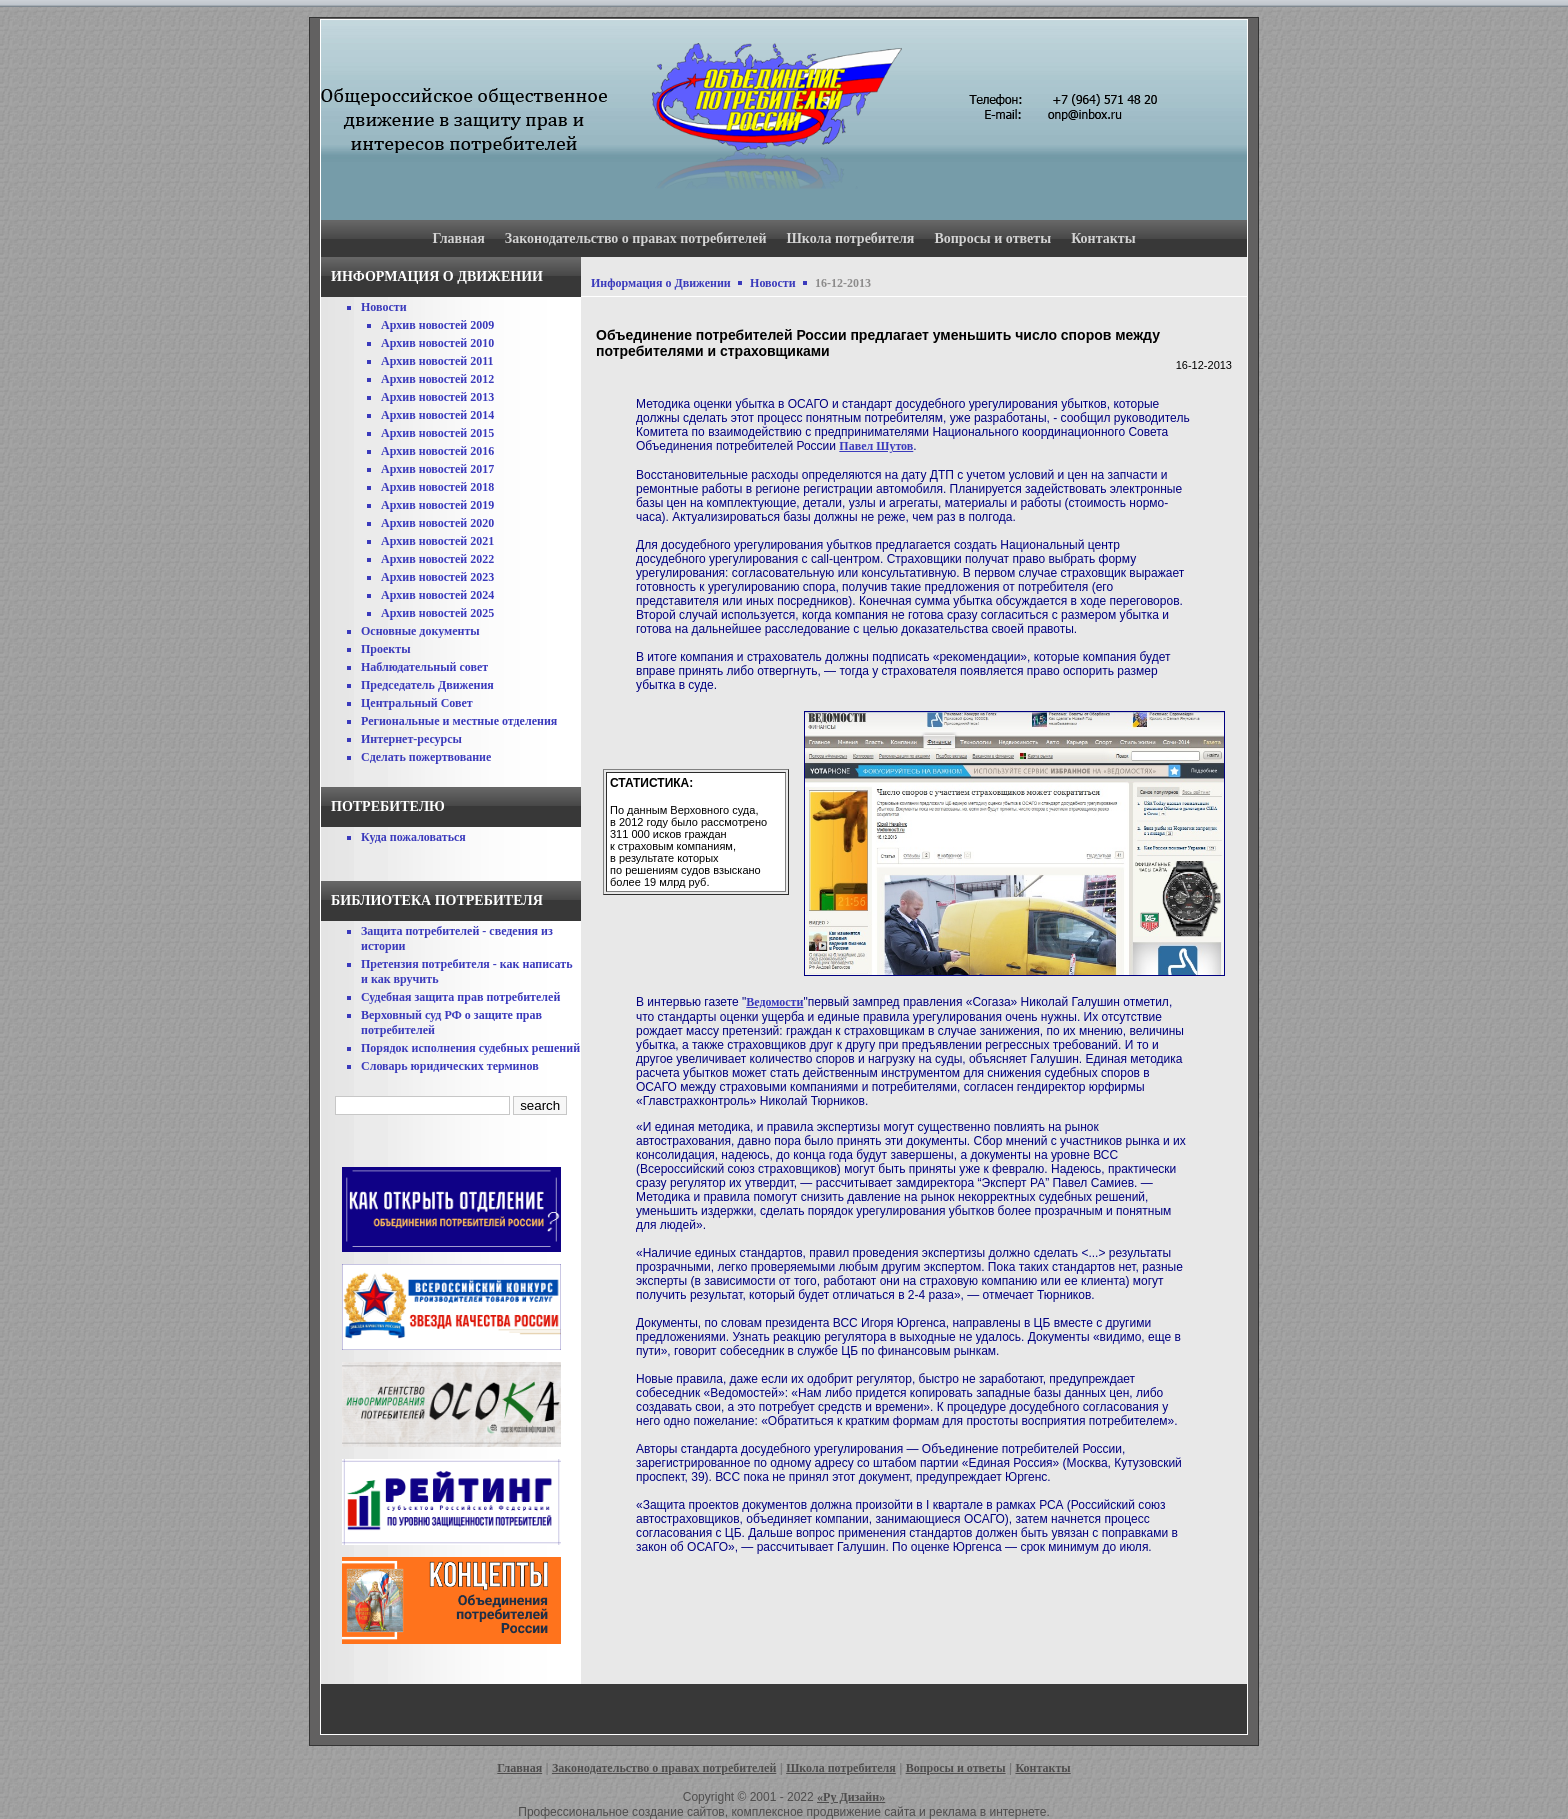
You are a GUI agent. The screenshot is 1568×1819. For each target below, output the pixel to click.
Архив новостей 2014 (437, 415)
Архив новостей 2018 (437, 487)
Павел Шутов (876, 446)
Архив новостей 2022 (437, 559)
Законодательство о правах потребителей (636, 238)
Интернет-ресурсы (411, 739)
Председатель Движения (427, 685)
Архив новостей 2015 (437, 433)
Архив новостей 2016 (437, 451)
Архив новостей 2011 (437, 361)
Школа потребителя (851, 238)
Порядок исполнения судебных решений (470, 1048)
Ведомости (774, 1002)
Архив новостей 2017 (437, 469)
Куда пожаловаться (413, 837)
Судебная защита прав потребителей (460, 997)
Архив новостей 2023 (437, 577)
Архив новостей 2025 (437, 613)
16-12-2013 (843, 283)
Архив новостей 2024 (437, 595)
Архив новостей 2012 (437, 379)
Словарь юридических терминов (450, 1066)
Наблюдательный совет (424, 667)
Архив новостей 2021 (437, 541)
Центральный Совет (417, 703)
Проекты (386, 649)
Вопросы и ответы (992, 238)
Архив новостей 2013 (437, 397)
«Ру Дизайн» (851, 1797)
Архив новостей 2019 (437, 505)
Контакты (1103, 238)
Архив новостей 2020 (437, 523)
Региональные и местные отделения (459, 721)
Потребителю (388, 806)
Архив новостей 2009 (437, 325)
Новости (384, 307)
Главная (458, 238)
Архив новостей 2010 (437, 343)
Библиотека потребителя (437, 900)
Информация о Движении (661, 283)
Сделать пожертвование (426, 757)
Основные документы (420, 631)
